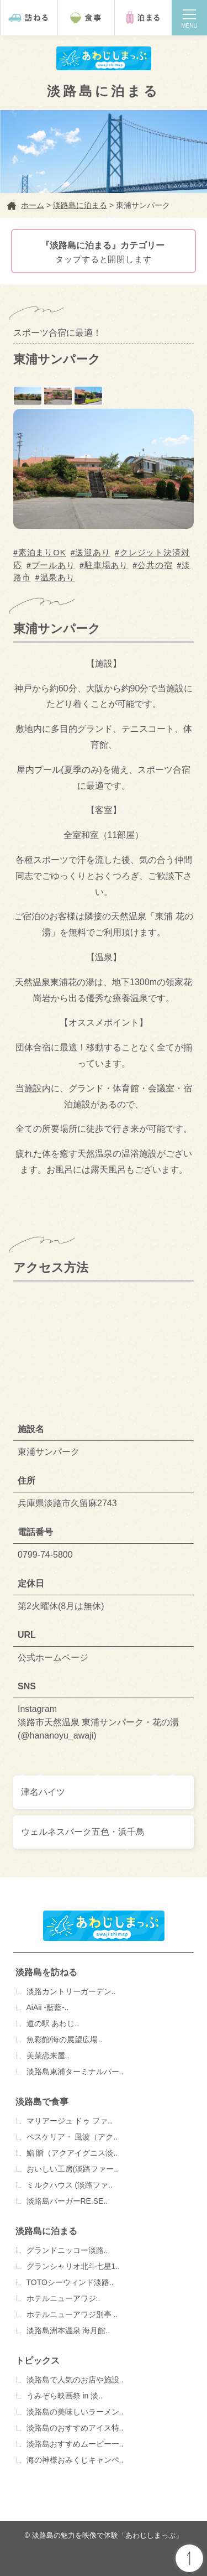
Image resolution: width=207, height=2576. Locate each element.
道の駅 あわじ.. (52, 2023)
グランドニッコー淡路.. (67, 2250)
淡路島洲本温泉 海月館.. (68, 2330)
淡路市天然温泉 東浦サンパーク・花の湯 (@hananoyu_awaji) (98, 1729)
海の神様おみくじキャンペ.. (75, 2459)
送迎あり (92, 552)
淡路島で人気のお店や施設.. (75, 2379)
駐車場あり (106, 565)
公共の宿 (155, 565)
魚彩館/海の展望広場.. (64, 2039)
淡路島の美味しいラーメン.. (75, 2411)
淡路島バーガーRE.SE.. (67, 2201)
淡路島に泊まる (46, 2231)
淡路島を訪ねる (46, 1972)
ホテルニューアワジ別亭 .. (72, 2314)
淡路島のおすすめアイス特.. (75, 2427)
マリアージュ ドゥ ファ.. (69, 2120)
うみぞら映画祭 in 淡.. (64, 2395)
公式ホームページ (53, 1657)
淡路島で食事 (41, 2101)
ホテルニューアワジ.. (63, 2298)
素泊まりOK (42, 552)
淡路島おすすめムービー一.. (75, 2443)
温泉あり (58, 577)
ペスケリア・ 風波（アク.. (72, 2136)
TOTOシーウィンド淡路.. (70, 2282)
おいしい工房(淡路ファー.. (72, 2168)
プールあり (53, 565)
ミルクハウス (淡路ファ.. (69, 2185)
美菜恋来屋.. (48, 2055)
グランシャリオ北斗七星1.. (73, 2266)
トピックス (37, 2360)
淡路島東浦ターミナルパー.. (75, 2071)
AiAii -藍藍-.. (47, 2007)
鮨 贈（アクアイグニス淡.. (72, 2152)
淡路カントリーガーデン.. (71, 1991)
